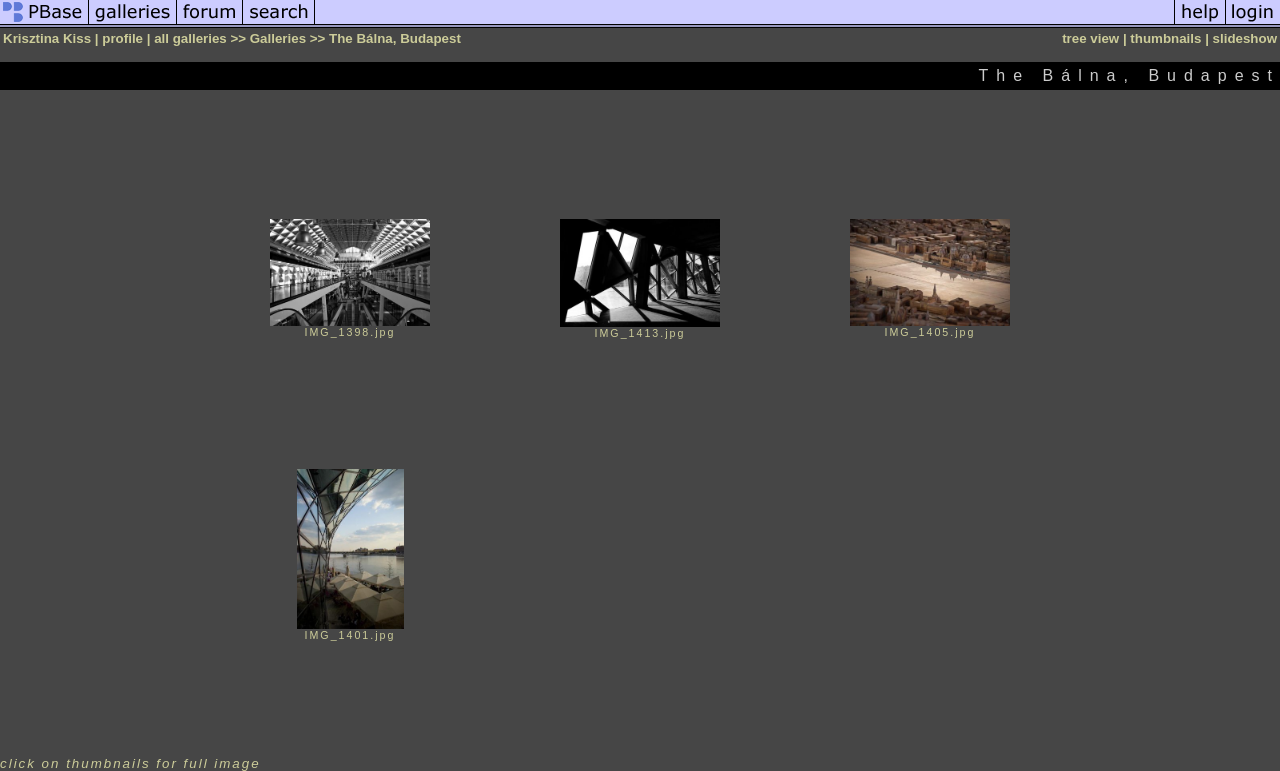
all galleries (190, 38)
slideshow (1245, 38)
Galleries (278, 38)
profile (122, 38)
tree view (1090, 38)
